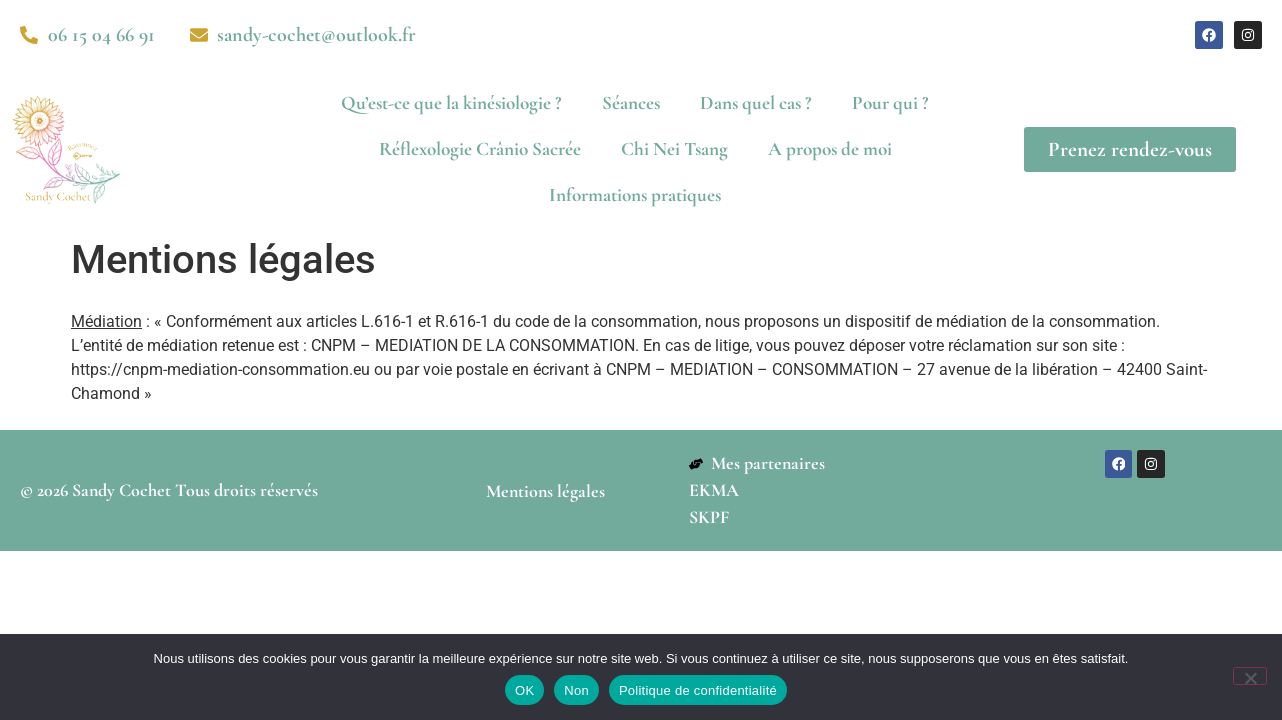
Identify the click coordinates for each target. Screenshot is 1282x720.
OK (524, 690)
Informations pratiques (635, 195)
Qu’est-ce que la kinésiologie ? (451, 103)
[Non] (1250, 676)
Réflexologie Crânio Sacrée (480, 149)
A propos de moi (830, 149)
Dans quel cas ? (756, 103)
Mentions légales (545, 491)
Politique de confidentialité (698, 690)
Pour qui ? (890, 103)
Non (576, 690)
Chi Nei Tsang (674, 149)
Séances (631, 103)
